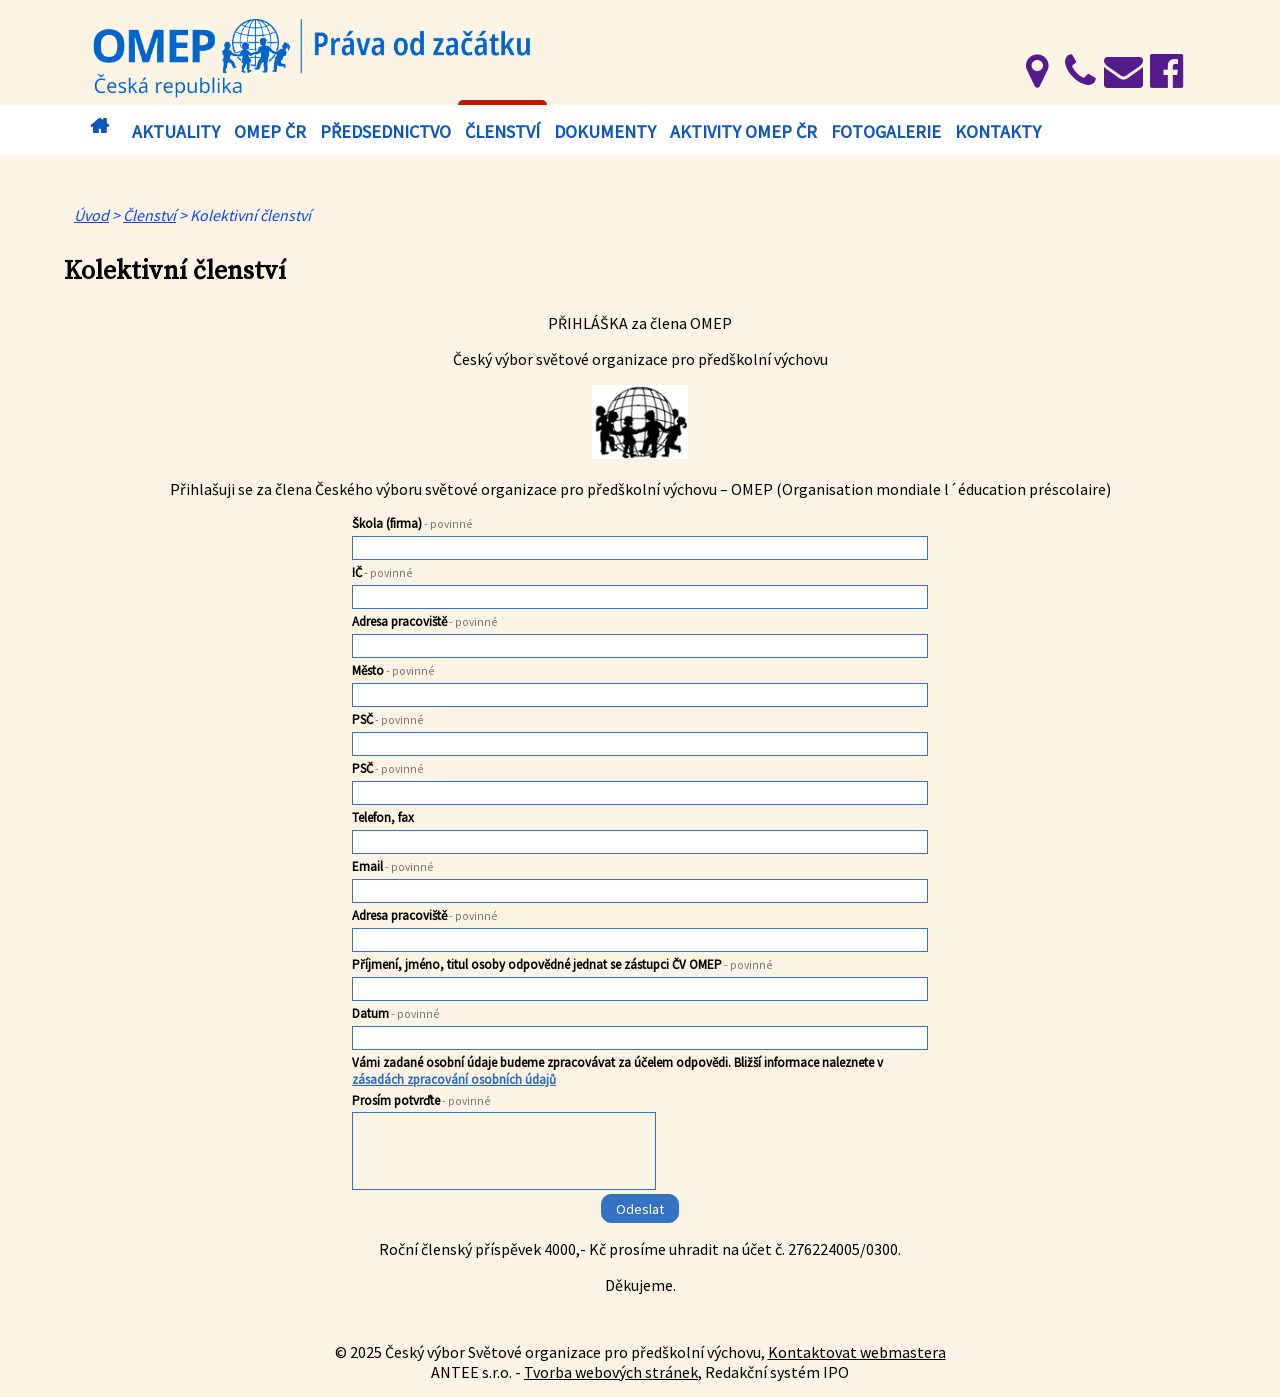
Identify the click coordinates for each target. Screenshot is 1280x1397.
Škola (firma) (412, 523)
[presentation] (505, 1155)
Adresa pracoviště (425, 621)
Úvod (99, 126)
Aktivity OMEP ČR (743, 131)
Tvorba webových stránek (611, 1372)
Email (393, 866)
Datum (396, 1013)
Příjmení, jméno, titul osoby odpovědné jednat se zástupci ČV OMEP (562, 964)
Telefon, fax (383, 817)
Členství (502, 131)
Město (393, 670)
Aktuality (176, 131)
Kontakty (998, 131)
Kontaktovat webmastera (857, 1352)
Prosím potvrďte (421, 1100)
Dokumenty (605, 131)
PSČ (388, 719)
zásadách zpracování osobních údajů (454, 1079)
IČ (382, 572)
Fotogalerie (886, 131)
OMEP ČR (270, 131)
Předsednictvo (385, 131)
